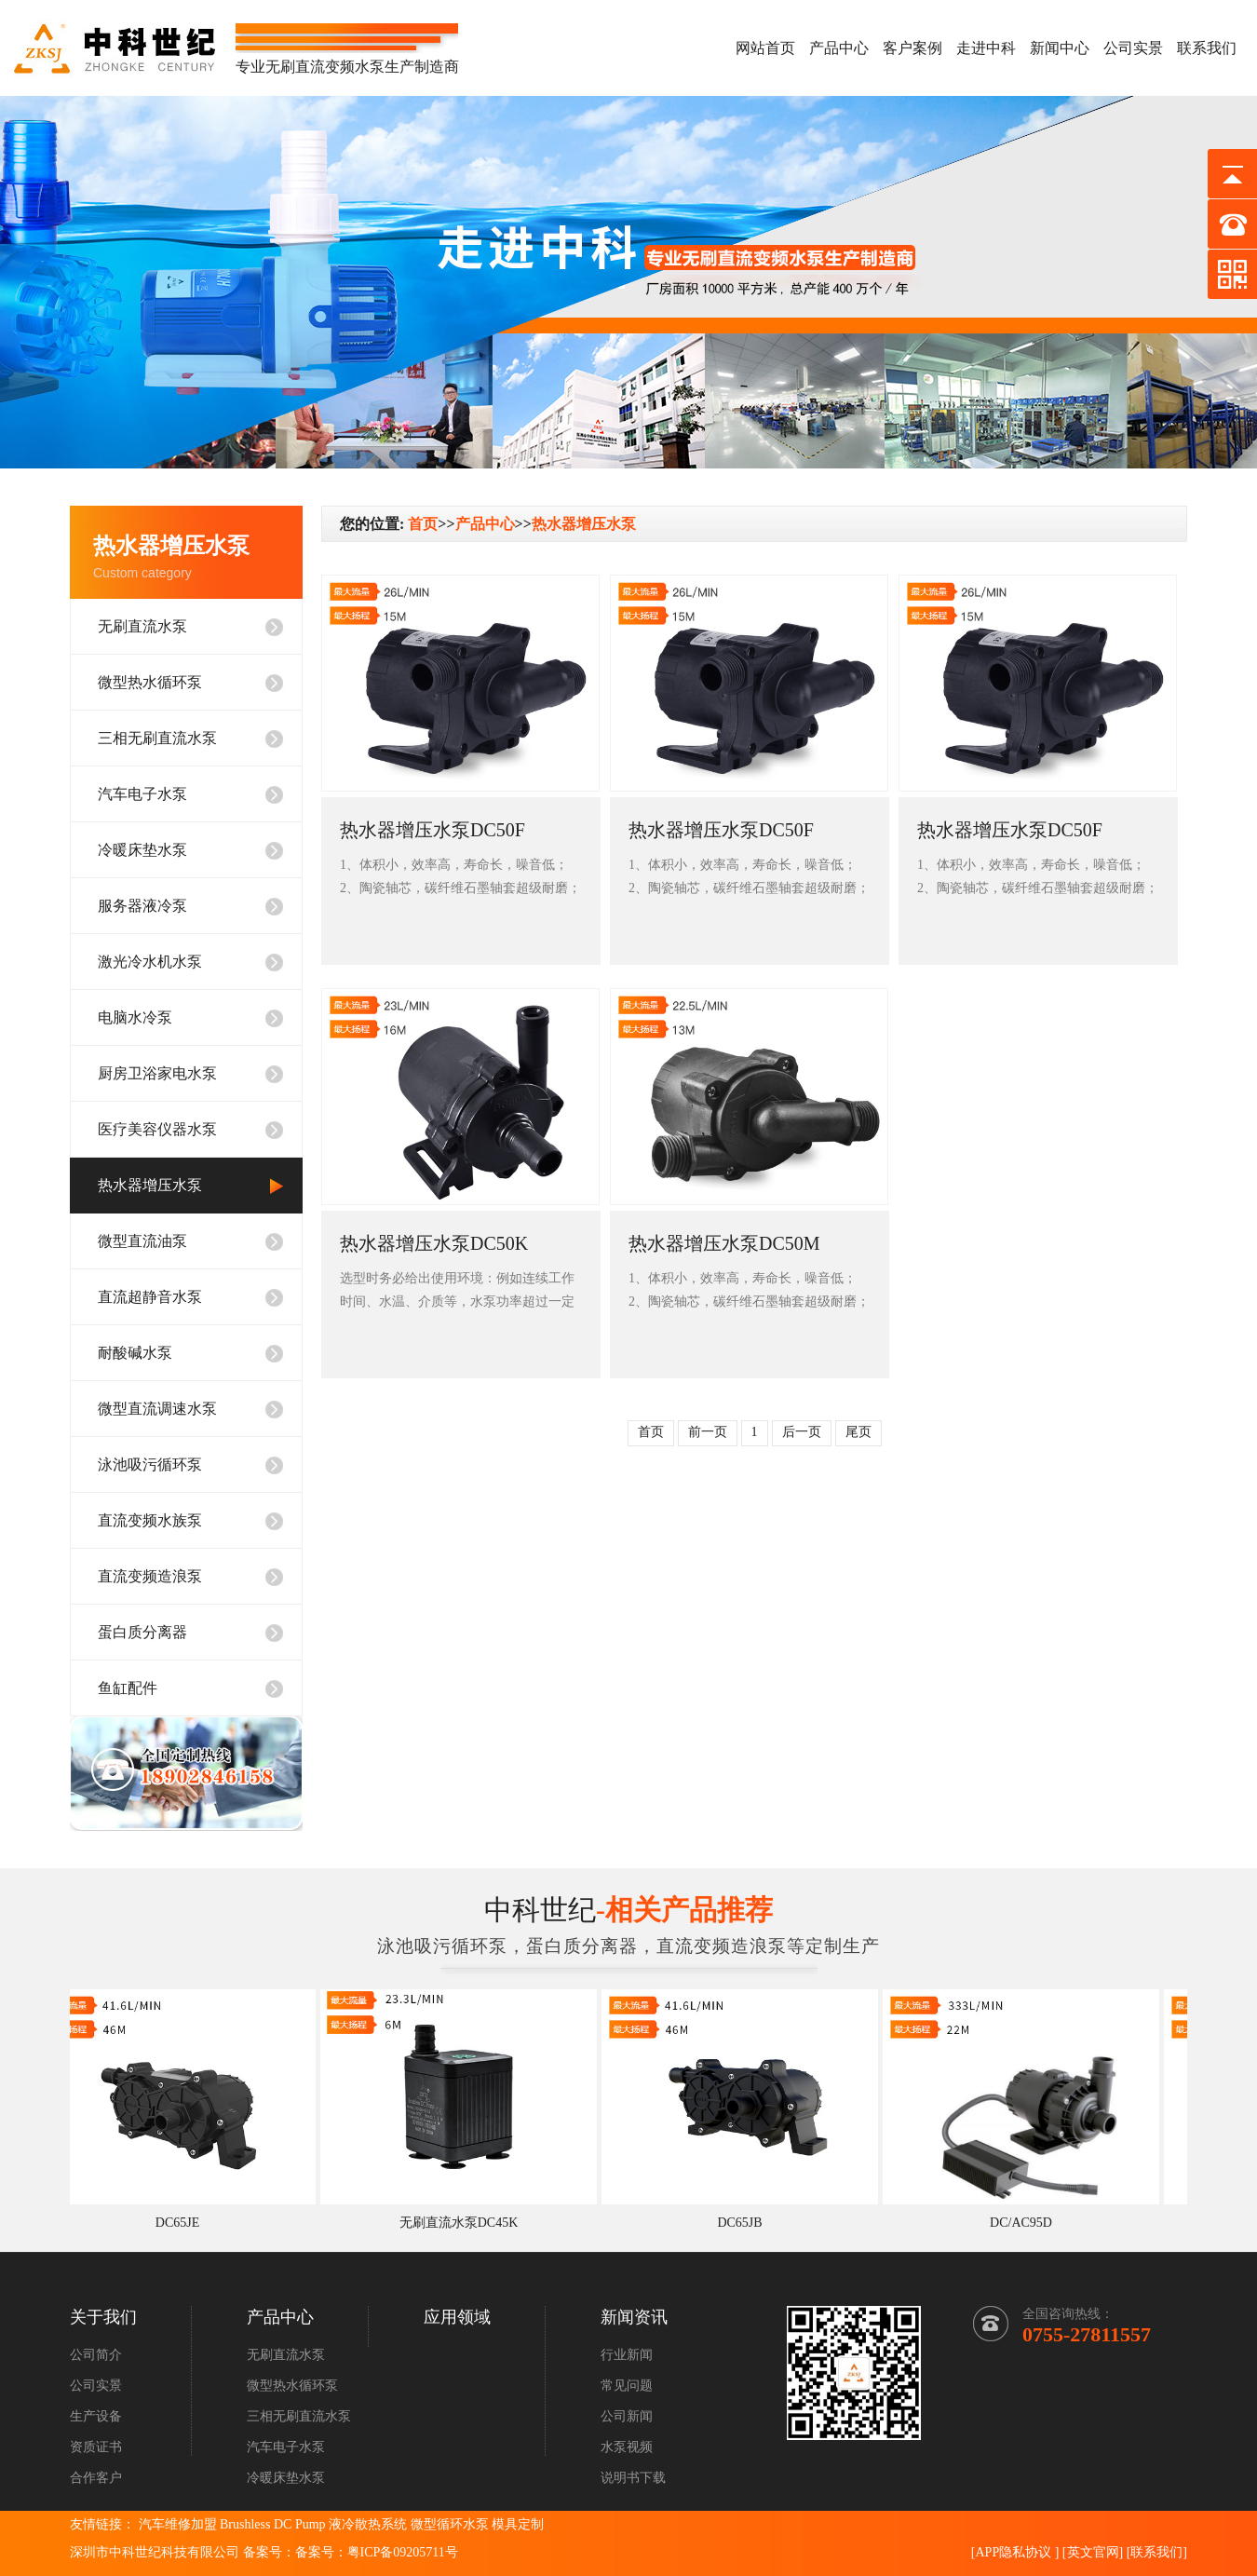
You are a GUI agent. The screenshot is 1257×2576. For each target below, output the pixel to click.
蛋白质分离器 (142, 1632)
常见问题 (627, 2386)
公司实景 (1133, 48)
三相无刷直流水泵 (157, 738)
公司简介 (96, 2355)
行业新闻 (627, 2355)
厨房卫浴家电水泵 (157, 1073)
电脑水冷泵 (135, 1017)
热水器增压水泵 (150, 1185)
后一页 (801, 1432)
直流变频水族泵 (150, 1520)
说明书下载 (633, 2478)
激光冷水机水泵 (150, 961)
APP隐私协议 (1013, 2552)
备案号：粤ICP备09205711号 (376, 2552)
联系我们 (1207, 48)
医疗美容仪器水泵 (157, 1129)
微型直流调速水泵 (157, 1409)
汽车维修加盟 (178, 2524)
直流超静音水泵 (150, 1297)
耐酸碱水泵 (135, 1353)
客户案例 (912, 48)
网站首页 (765, 48)
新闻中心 (1059, 48)
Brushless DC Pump (273, 2524)
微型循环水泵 (450, 2524)
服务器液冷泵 (142, 906)
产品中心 (839, 48)
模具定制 (518, 2524)
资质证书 (96, 2447)
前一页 (707, 1432)
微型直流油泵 (142, 1241)
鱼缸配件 (127, 1688)
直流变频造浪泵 (150, 1576)
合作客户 (96, 2478)
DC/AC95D (1026, 2223)
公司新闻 (627, 2416)
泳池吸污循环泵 (150, 1464)
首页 (423, 524)
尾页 (858, 1432)
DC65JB (745, 2223)
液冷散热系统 (368, 2524)
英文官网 (1093, 2552)
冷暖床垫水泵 (142, 850)
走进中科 (986, 48)
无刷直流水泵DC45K (464, 2223)
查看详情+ (381, 929)
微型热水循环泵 (150, 682)
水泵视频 (627, 2447)
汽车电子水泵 (142, 794)
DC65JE (183, 2223)
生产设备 (96, 2416)
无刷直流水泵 (142, 626)
